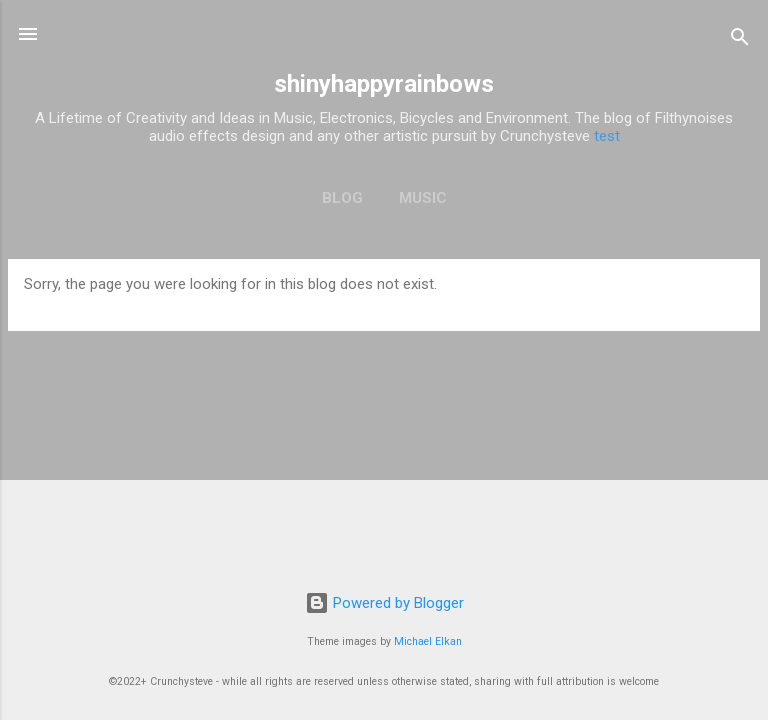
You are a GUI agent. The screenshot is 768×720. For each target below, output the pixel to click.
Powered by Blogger (384, 603)
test (607, 136)
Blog (342, 198)
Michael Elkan (428, 641)
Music (423, 198)
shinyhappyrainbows (384, 84)
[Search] (740, 40)
